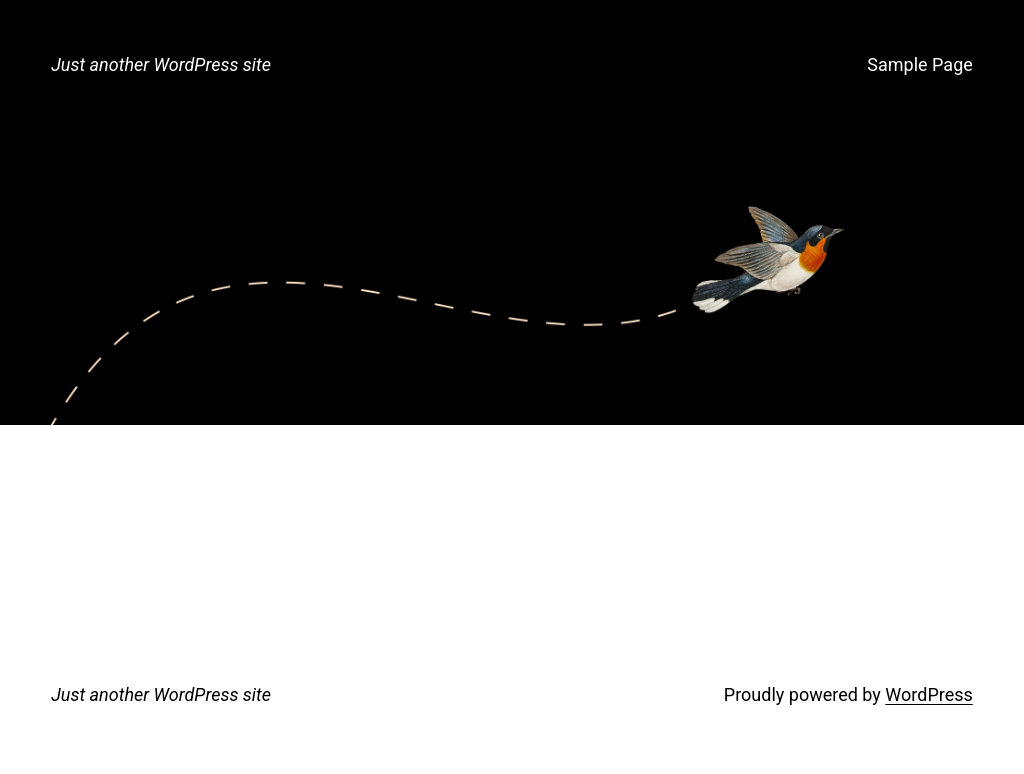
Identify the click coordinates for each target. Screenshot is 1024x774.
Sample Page (919, 64)
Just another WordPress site (161, 64)
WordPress (928, 694)
